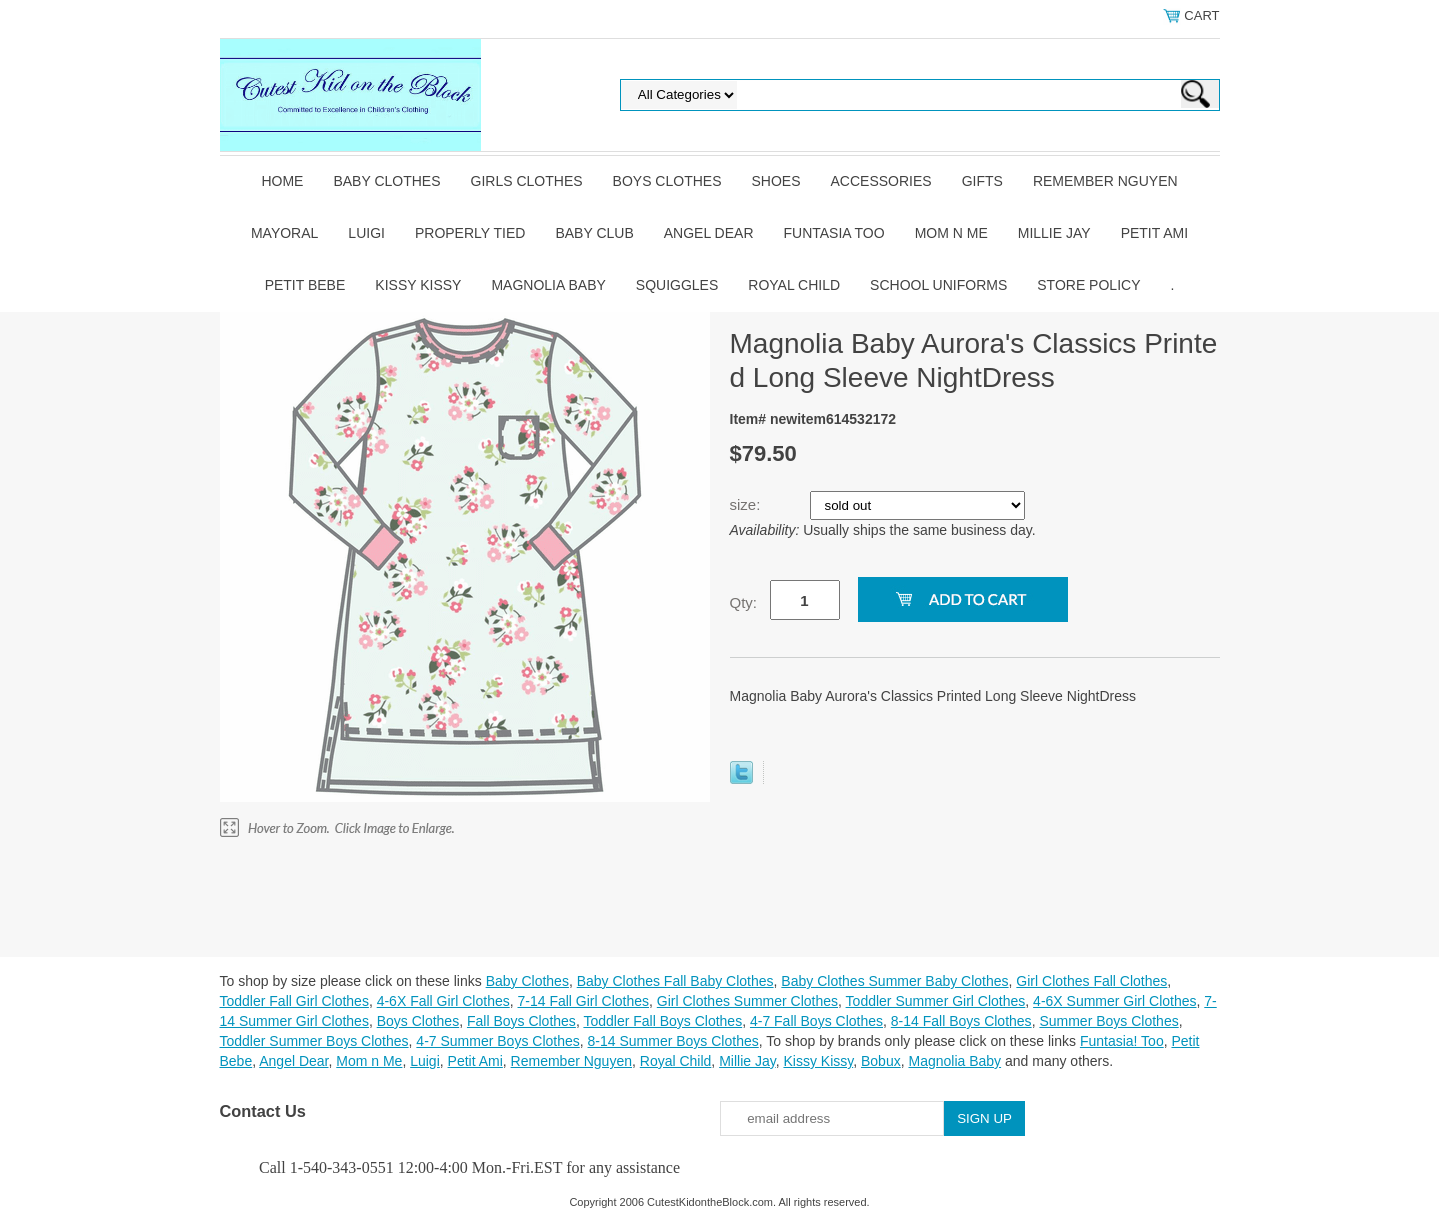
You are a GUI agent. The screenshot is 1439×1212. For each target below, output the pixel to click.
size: (747, 504)
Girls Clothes (527, 181)
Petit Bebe (305, 285)
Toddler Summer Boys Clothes (314, 1041)
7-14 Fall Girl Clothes (584, 1001)
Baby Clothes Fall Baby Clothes (675, 981)
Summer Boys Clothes (1108, 1021)
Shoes (776, 181)
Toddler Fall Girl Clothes (294, 1001)
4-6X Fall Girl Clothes (443, 1001)
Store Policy (1088, 285)
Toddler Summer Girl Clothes (936, 1001)
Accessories (881, 181)
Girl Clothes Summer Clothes (747, 1001)
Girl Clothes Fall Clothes (1091, 981)
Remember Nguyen (1105, 181)
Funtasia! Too (1122, 1041)
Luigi (366, 233)
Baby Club (594, 233)
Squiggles (677, 285)
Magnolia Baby (548, 285)
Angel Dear (709, 233)
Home (282, 181)
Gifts (982, 181)
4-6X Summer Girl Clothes (1114, 1001)
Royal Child (794, 285)
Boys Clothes (667, 181)
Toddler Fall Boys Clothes (662, 1021)
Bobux (881, 1061)
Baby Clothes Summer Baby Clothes (894, 981)
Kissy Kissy (418, 285)
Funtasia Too (834, 233)
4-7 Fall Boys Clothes (816, 1021)
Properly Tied (470, 233)
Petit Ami (1154, 233)
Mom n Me (951, 233)
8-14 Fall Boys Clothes (961, 1021)
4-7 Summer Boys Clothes (497, 1041)
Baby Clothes (386, 181)
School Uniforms (938, 285)
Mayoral (284, 233)
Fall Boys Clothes (521, 1021)
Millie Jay (1054, 233)
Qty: (744, 602)
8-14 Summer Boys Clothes (673, 1041)
